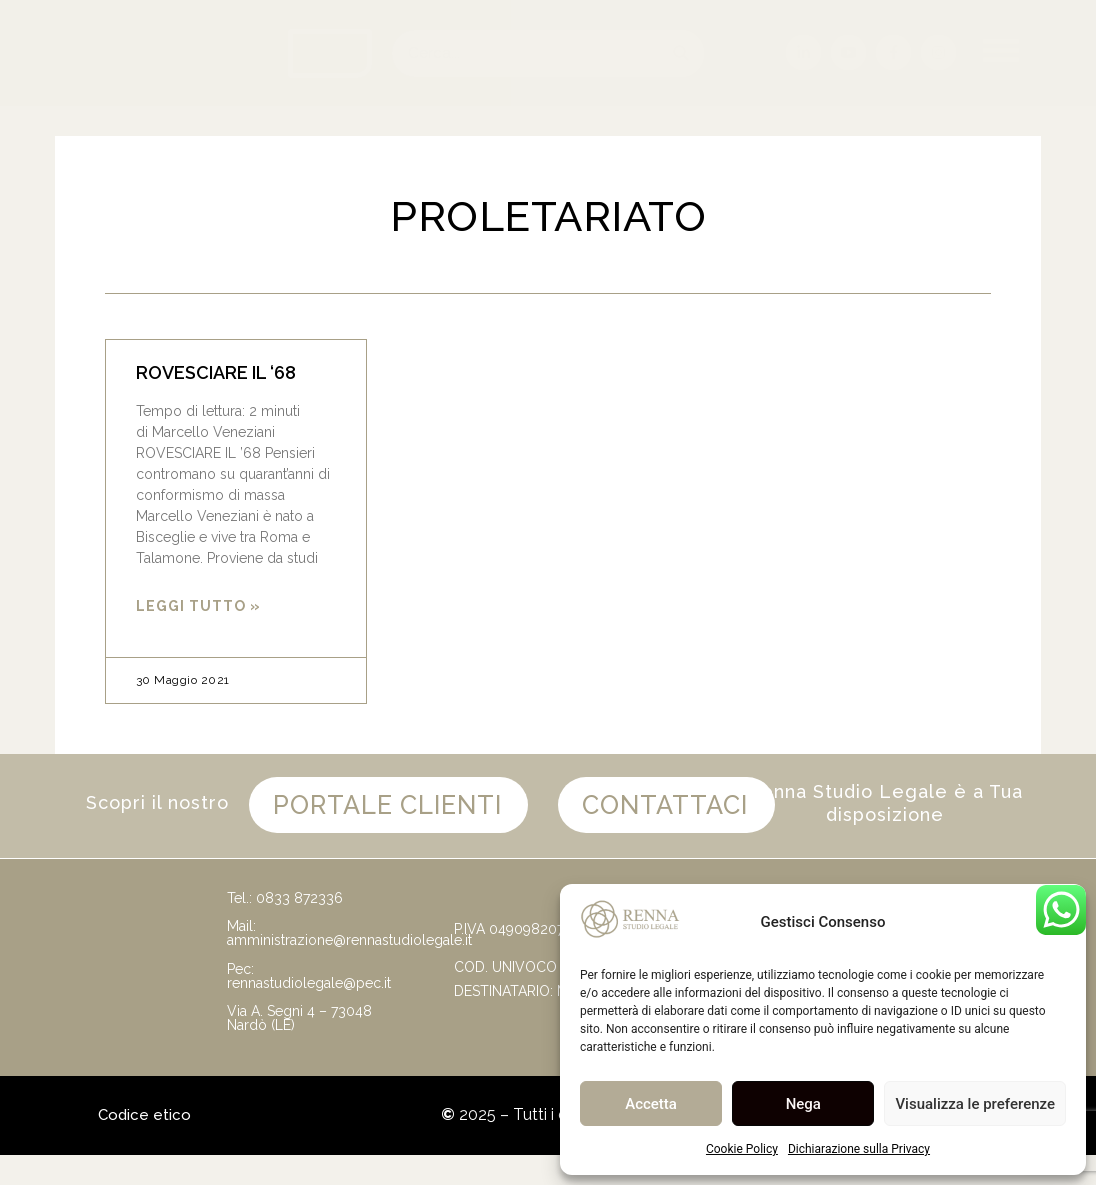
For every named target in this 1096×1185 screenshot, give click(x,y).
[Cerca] (680, 53)
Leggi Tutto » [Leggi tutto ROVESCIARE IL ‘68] (198, 606)
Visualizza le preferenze (975, 1104)
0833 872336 (299, 928)
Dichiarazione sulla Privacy (859, 1149)
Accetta (651, 1104)
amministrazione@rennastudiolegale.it (349, 970)
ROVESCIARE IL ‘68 (216, 372)
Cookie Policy (742, 1149)
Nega (803, 1104)
